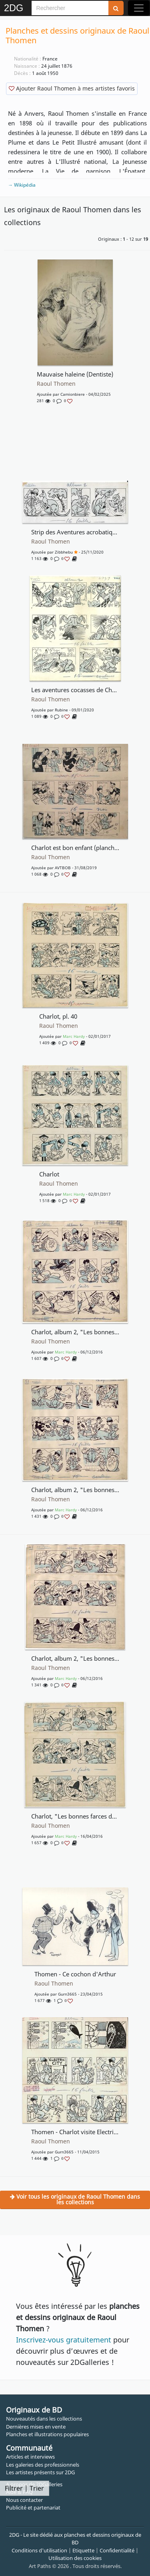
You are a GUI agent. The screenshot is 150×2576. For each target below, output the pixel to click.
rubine (61, 710)
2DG (13, 8)
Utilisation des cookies (75, 2558)
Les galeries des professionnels (42, 2464)
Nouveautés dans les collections (44, 2418)
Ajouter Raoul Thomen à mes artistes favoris (72, 88)
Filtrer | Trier (24, 2488)
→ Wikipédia (22, 184)
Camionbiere (72, 394)
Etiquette (83, 2550)
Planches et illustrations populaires (47, 2434)
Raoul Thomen (56, 383)
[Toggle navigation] (139, 8)
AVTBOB (63, 867)
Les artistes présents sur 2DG (40, 2472)
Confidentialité (117, 2550)
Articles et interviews (30, 2456)
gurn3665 (67, 1994)
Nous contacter (24, 2499)
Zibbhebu (64, 552)
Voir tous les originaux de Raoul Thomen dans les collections (75, 2199)
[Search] (70, 8)
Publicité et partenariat (33, 2507)
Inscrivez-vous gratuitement (63, 2339)
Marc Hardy (74, 1036)
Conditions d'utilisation (39, 2550)
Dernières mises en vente (36, 2426)
